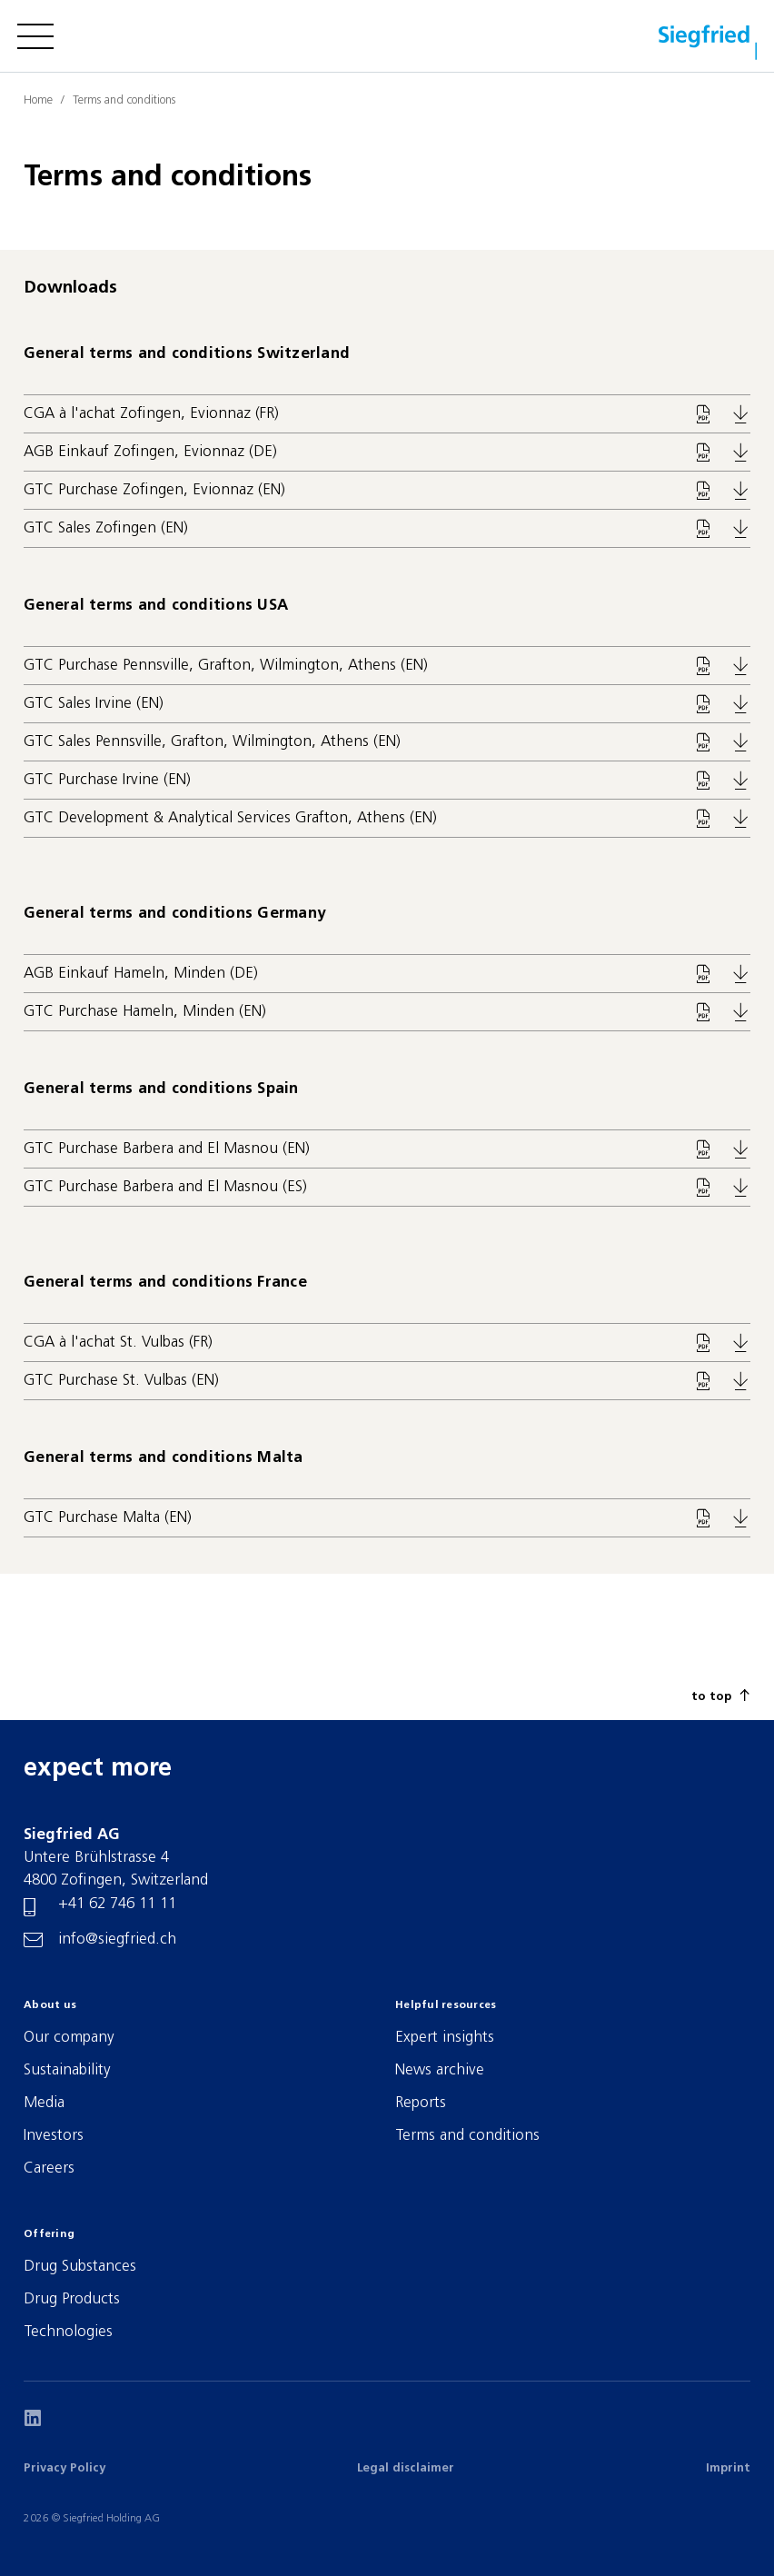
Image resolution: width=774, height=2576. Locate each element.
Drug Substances (80, 2266)
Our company (69, 2037)
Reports (420, 2103)
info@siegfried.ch (117, 1939)
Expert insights (444, 2037)
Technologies (68, 2332)
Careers (49, 2168)
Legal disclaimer (405, 2468)
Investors (54, 2135)
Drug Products (72, 2299)
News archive (439, 2070)
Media (44, 2103)
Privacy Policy (64, 2468)
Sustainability (67, 2070)
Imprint (728, 2468)
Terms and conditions (467, 2135)
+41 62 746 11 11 (117, 1904)
